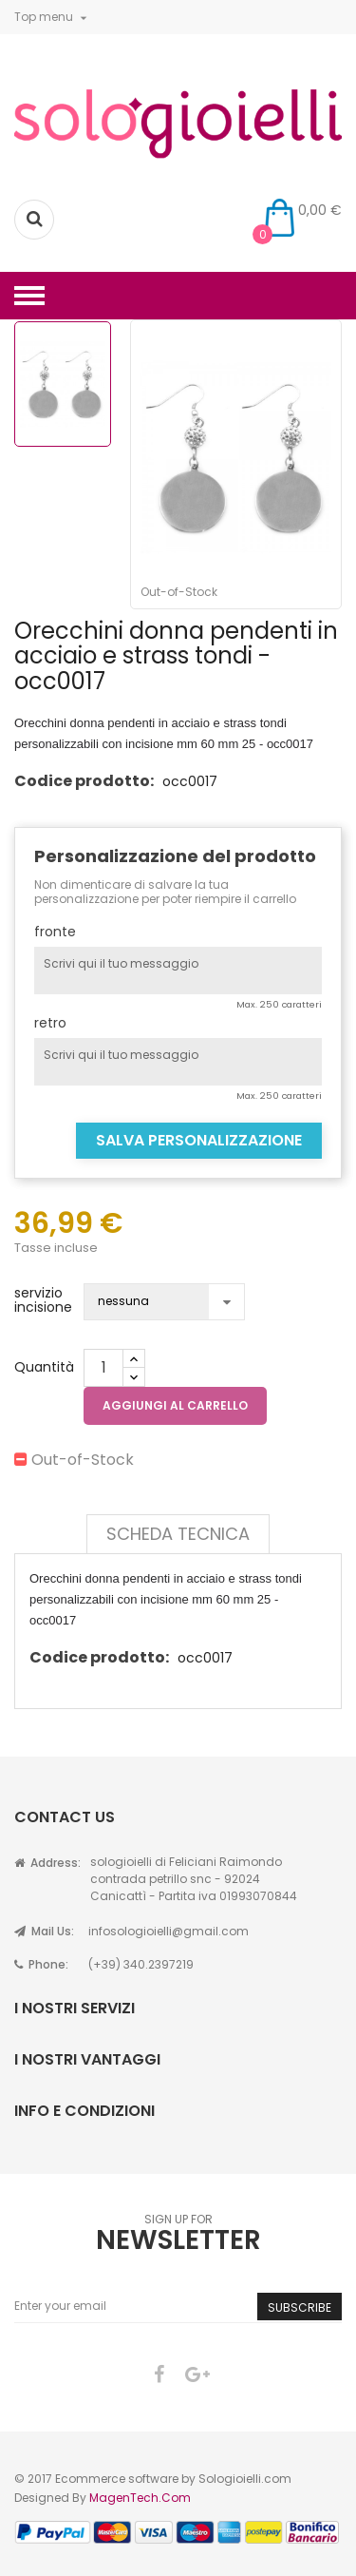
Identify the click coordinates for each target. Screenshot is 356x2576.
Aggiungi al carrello (175, 1405)
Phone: (41, 1964)
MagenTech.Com (140, 2497)
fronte (55, 932)
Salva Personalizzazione (199, 1140)
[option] (62, 384)
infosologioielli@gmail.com (168, 1931)
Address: (47, 1863)
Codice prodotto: (84, 781)
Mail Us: (44, 1931)
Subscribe (299, 2307)
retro (50, 1023)
